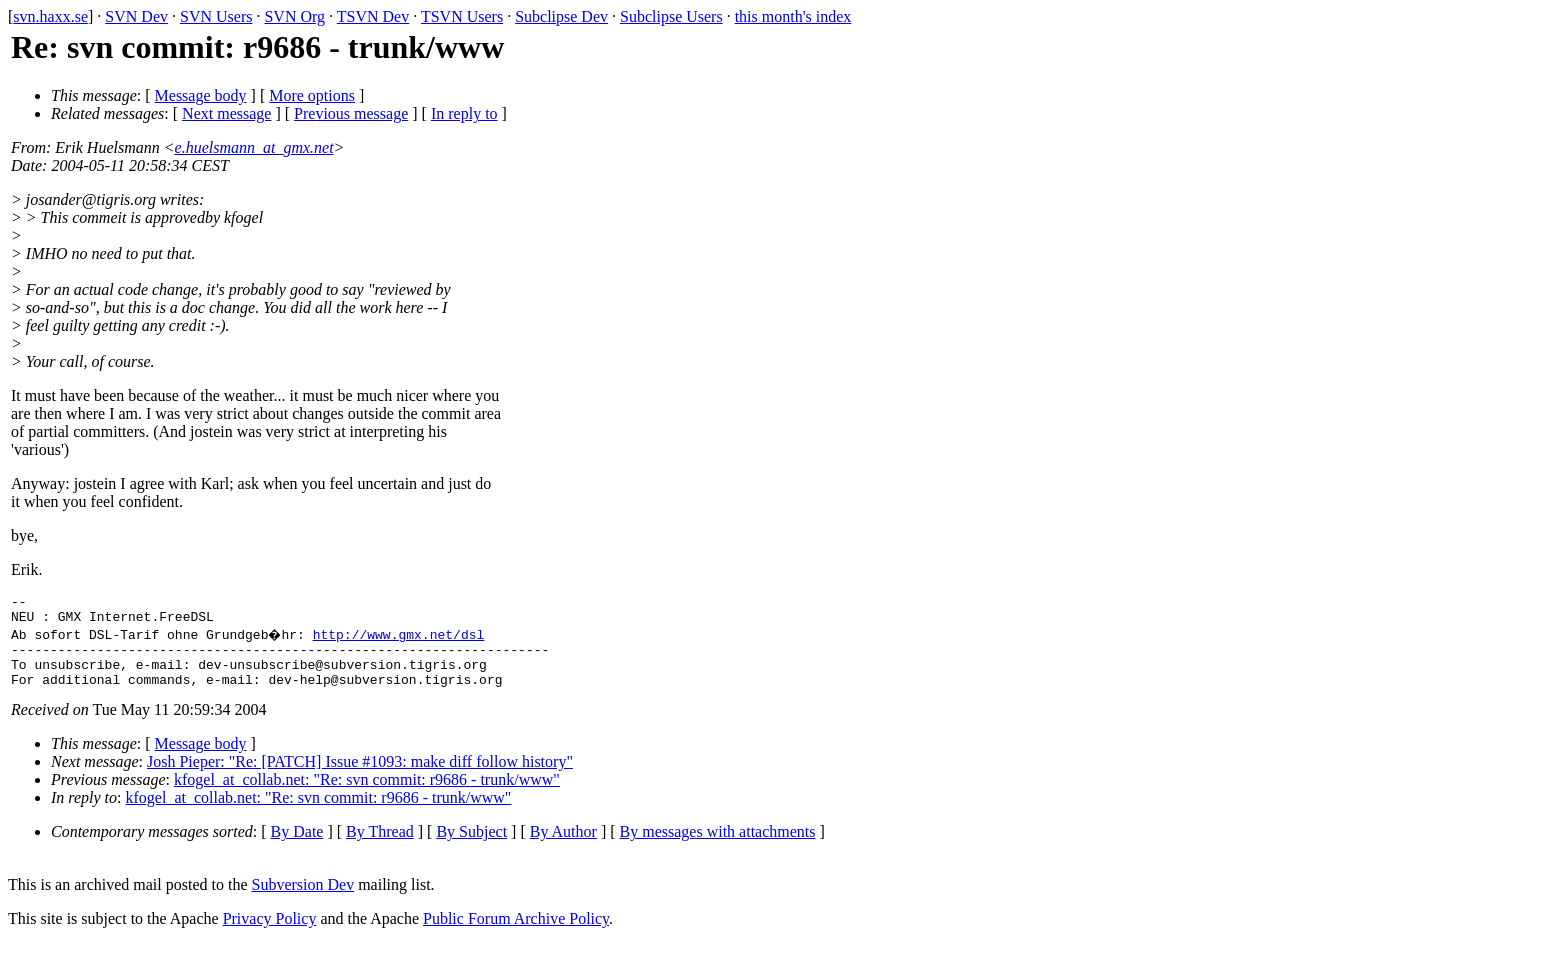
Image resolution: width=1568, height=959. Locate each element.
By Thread (380, 846)
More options (312, 95)
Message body (201, 95)
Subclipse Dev (561, 16)
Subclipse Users (671, 16)
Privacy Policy (270, 933)
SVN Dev (136, 16)
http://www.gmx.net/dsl (401, 640)
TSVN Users (462, 16)
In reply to (464, 113)
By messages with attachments (718, 846)
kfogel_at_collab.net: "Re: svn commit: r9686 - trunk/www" (367, 794)
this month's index (793, 16)
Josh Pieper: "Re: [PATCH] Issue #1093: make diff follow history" (360, 776)
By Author (563, 846)
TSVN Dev (373, 16)
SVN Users (216, 16)
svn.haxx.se (50, 16)
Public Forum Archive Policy (516, 933)
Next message (226, 113)
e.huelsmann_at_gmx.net (254, 147)
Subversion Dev (303, 899)
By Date (297, 846)
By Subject (471, 846)
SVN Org (294, 16)
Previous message (351, 113)
